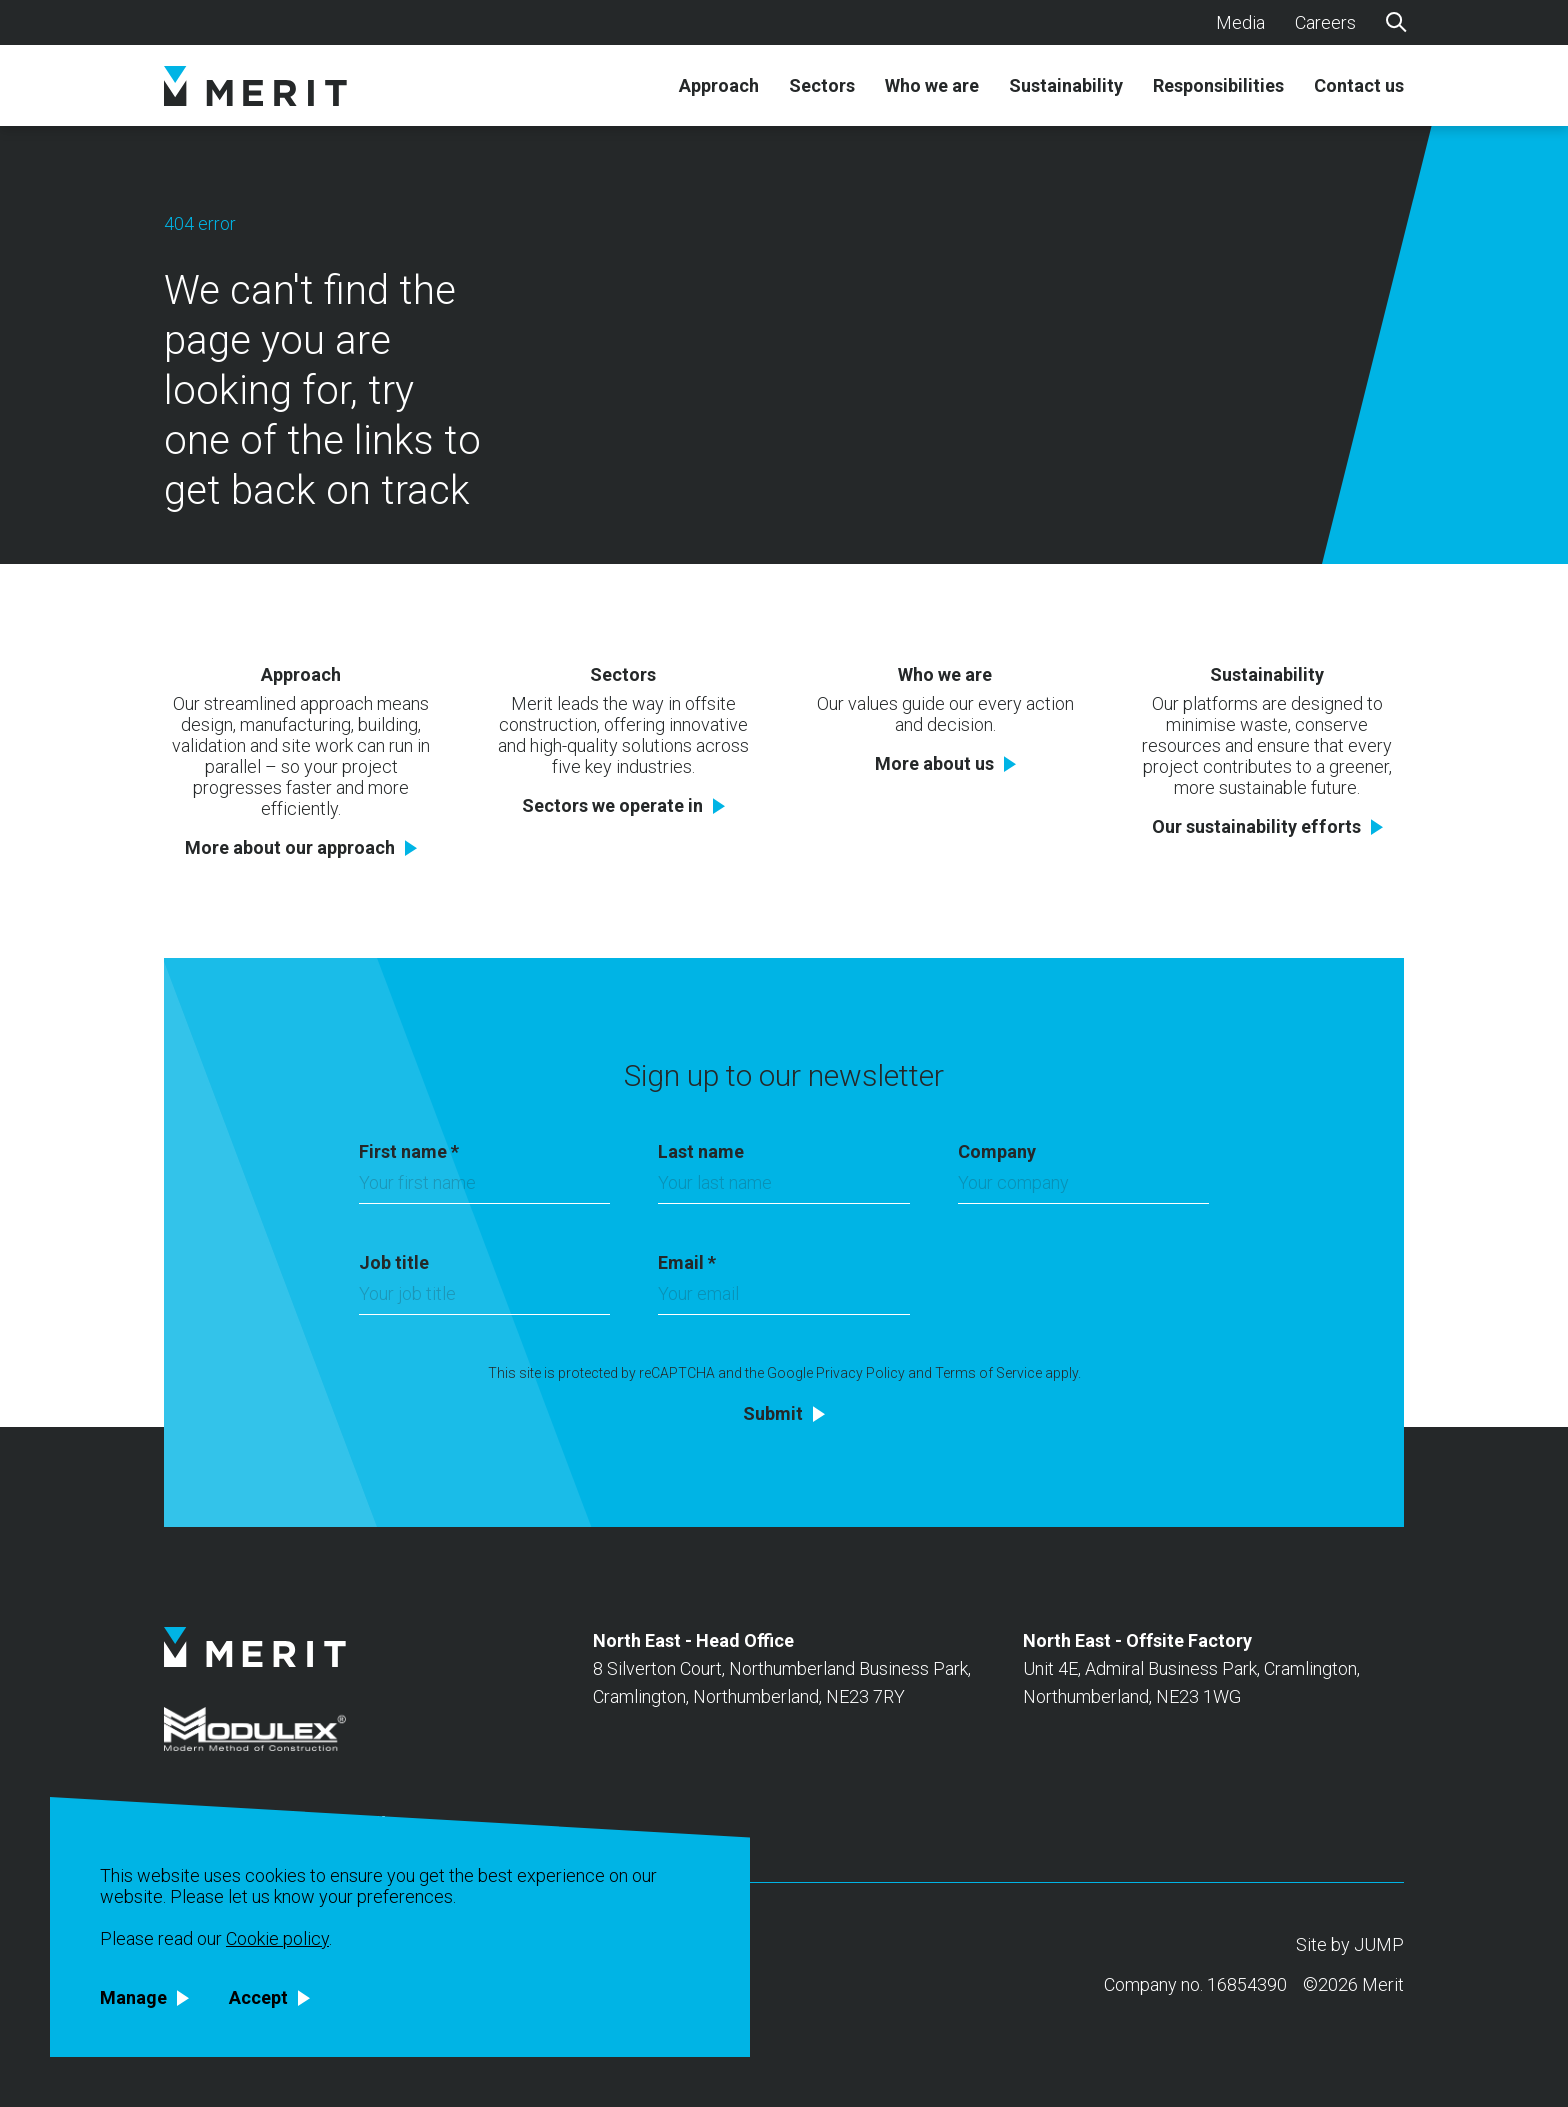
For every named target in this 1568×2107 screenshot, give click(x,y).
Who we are (932, 86)
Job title (394, 1262)
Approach (719, 86)
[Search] (1395, 21)
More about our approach (290, 848)
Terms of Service (988, 1373)
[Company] (1083, 1188)
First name (409, 1151)
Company (997, 1151)
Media (1240, 22)
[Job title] (484, 1299)
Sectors (822, 86)
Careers (1325, 22)
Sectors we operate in (612, 806)
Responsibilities (1218, 86)
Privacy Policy (860, 1373)
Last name (701, 1151)
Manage (133, 1998)
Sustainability (1066, 86)
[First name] (484, 1188)
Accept (258, 1998)
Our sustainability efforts (1256, 827)
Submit (773, 1414)
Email (687, 1262)
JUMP (1379, 1944)
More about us (934, 764)
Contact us (1359, 86)
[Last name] (783, 1188)
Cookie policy (277, 1938)
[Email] (783, 1299)
